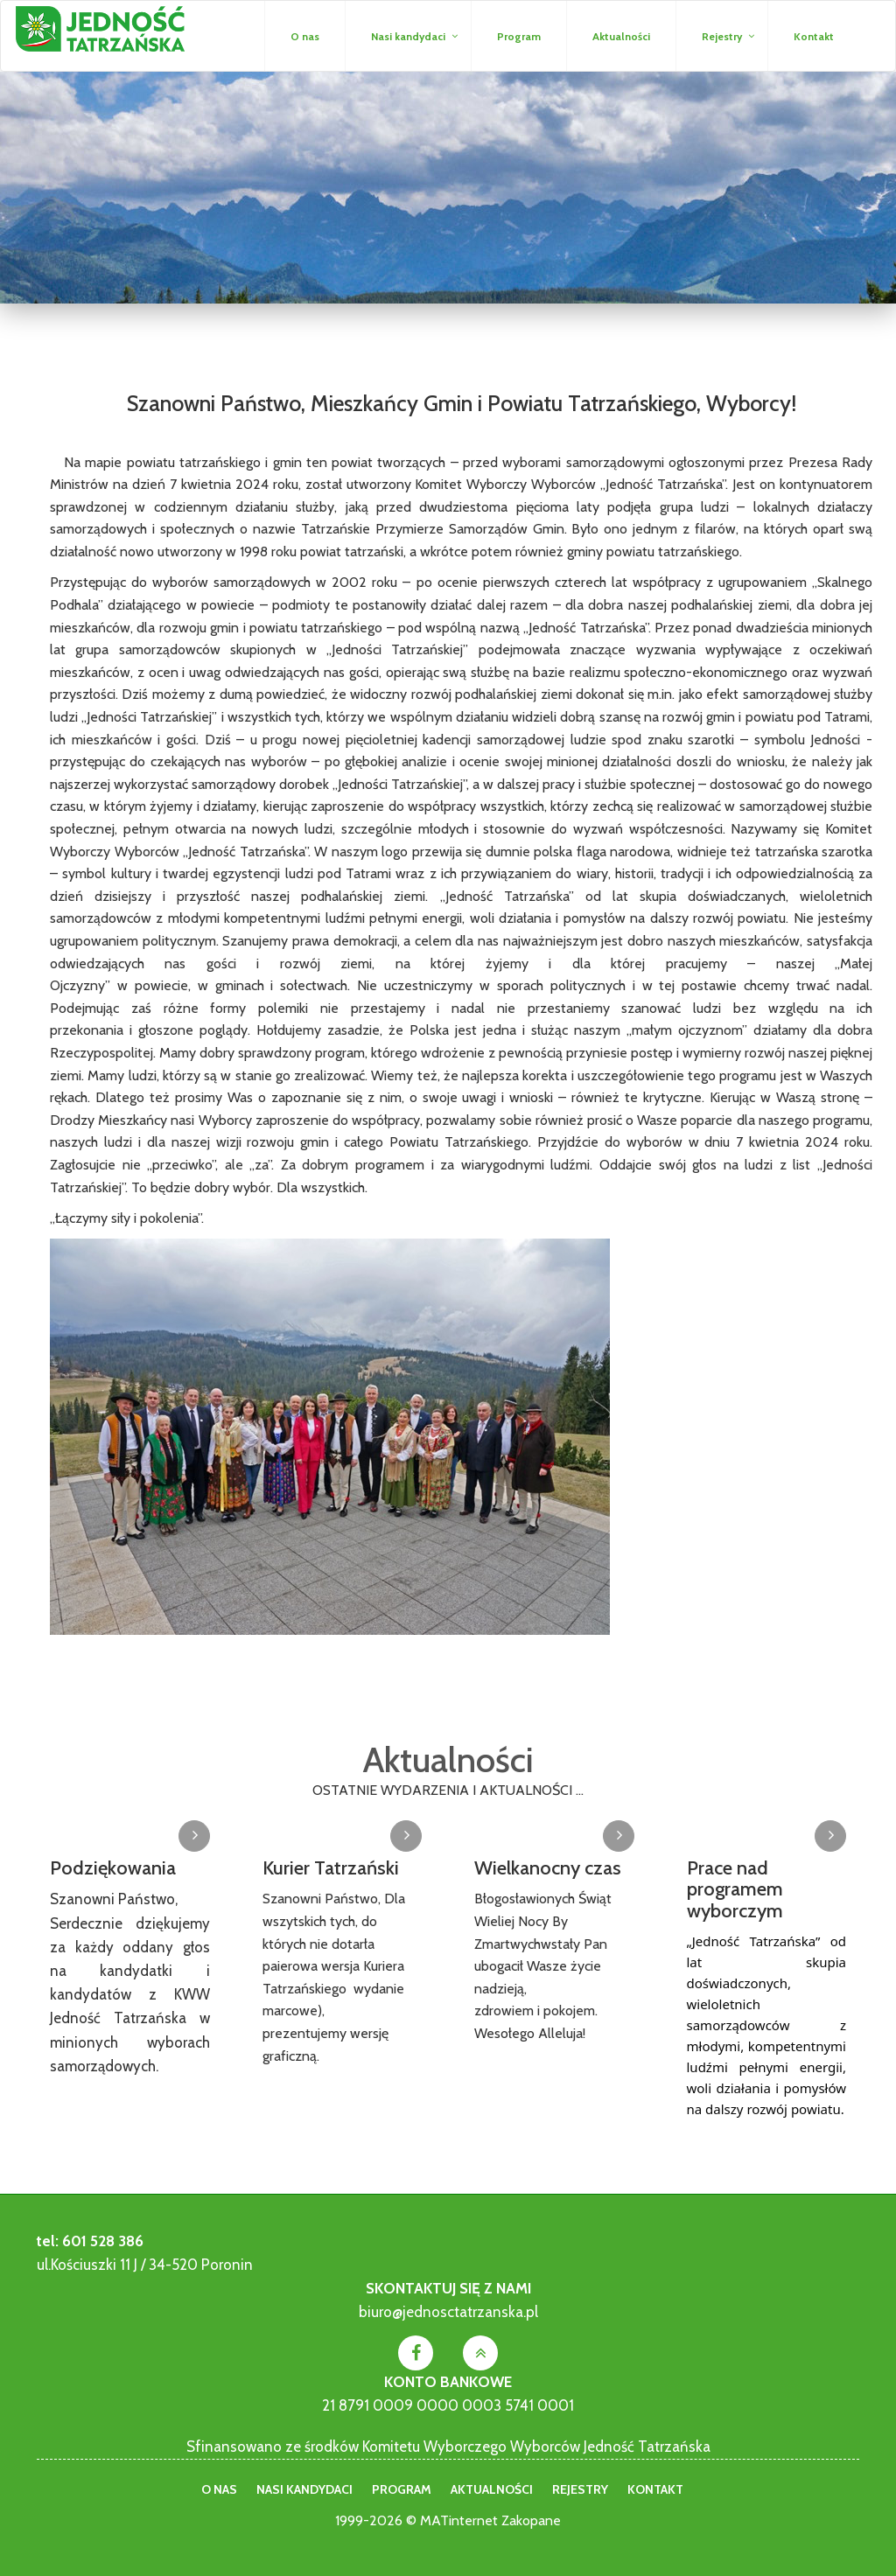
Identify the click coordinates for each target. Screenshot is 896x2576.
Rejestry (722, 36)
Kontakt (814, 36)
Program (519, 36)
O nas (304, 36)
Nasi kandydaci (408, 36)
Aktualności (621, 36)
